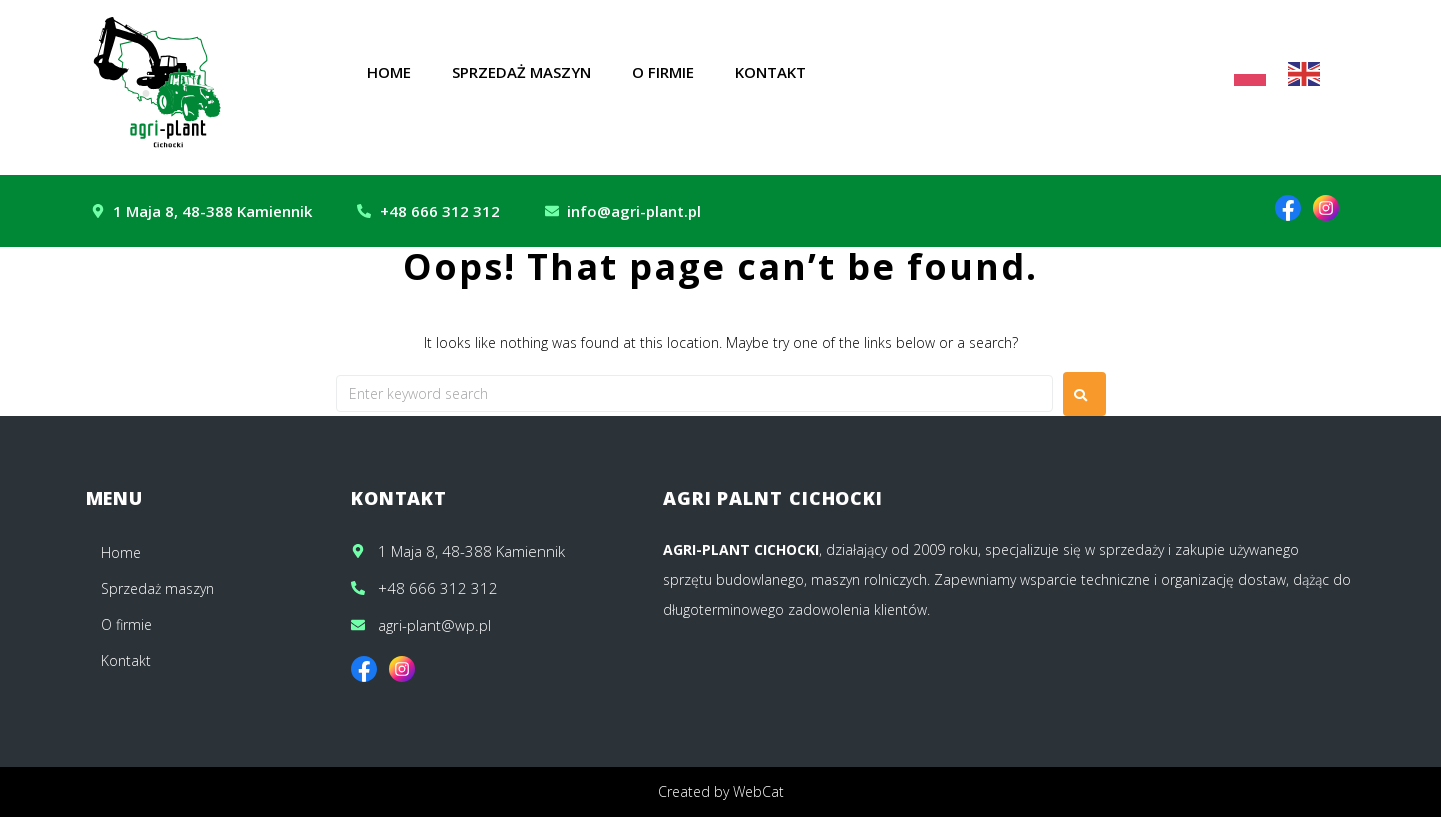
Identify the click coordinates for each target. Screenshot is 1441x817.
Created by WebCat (721, 791)
